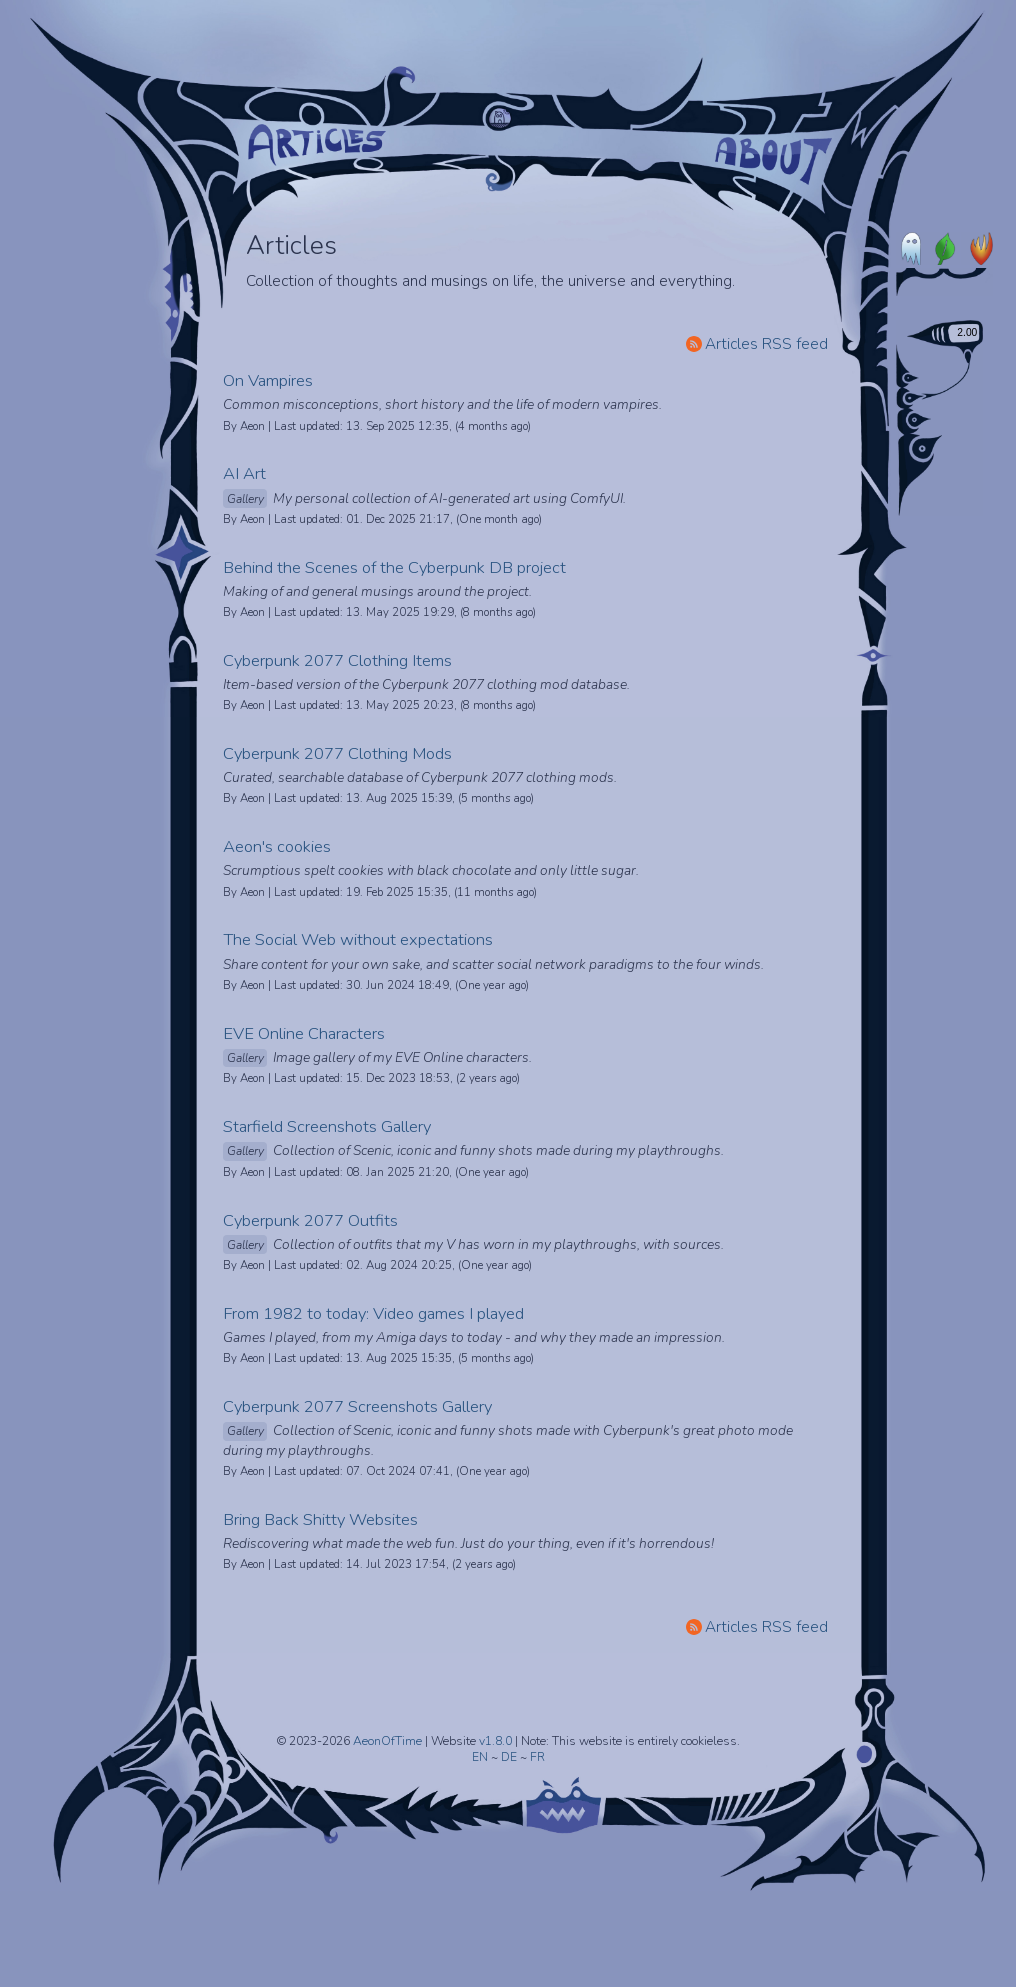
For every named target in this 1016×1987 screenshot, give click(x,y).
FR (537, 1757)
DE (510, 1757)
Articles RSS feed (757, 343)
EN (481, 1757)
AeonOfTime (387, 1741)
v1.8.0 (497, 1741)
